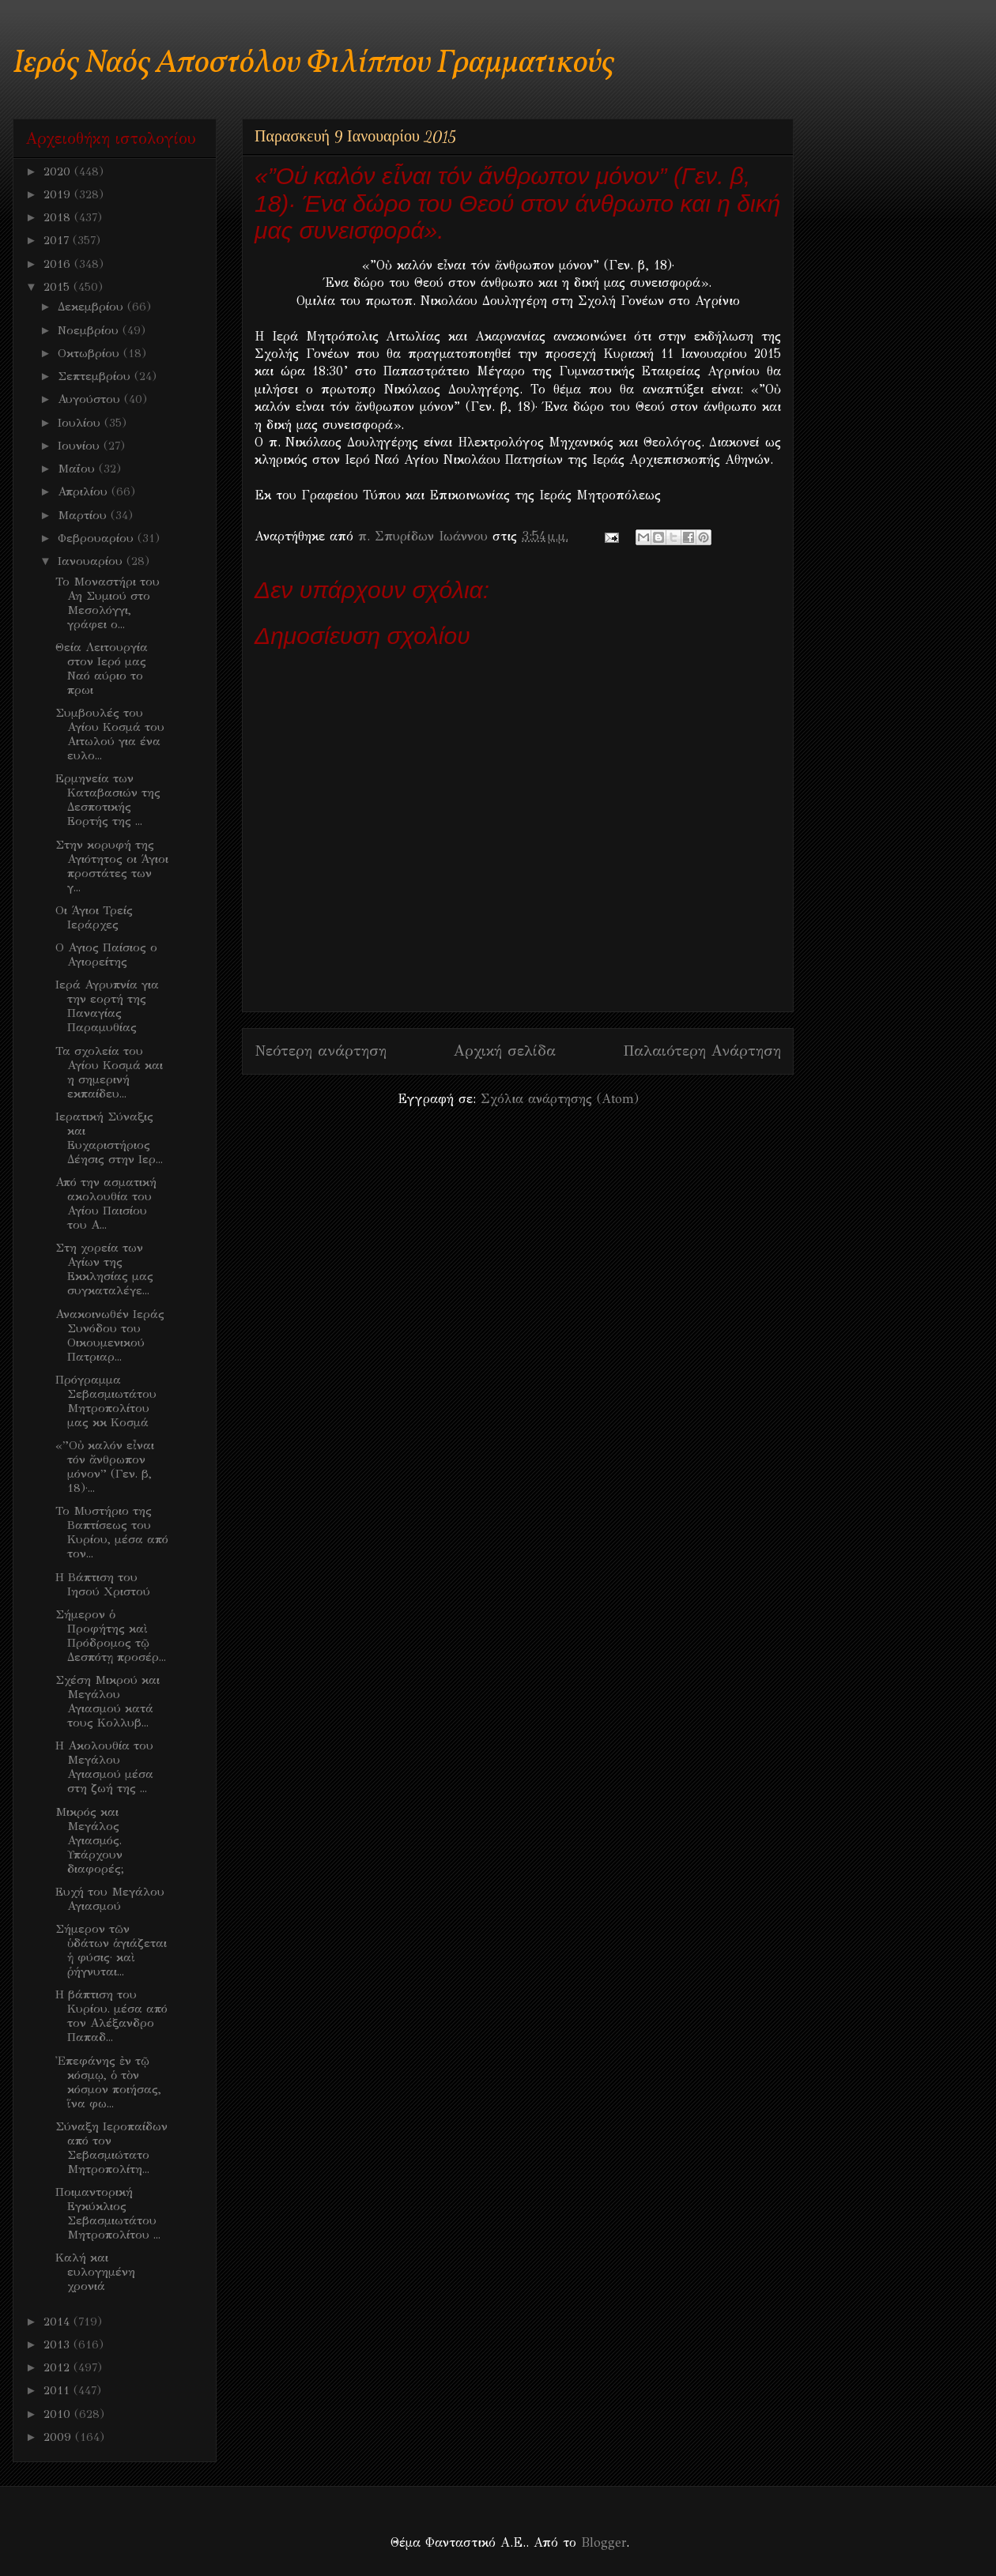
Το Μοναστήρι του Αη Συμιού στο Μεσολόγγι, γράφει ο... (107, 602)
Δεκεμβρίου (92, 306)
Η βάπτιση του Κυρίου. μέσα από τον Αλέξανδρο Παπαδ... (111, 2015)
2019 (58, 194)
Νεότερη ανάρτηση (321, 1050)
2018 (58, 217)
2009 (59, 2437)
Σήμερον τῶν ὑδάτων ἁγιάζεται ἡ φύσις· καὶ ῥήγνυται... (111, 1950)
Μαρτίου (84, 515)
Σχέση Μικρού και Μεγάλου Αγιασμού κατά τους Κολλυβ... (107, 1701)
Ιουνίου (81, 446)
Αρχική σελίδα (505, 1050)
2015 (58, 287)
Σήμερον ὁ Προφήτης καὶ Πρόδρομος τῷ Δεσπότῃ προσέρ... (110, 1635)
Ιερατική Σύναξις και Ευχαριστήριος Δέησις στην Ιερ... (109, 1137)
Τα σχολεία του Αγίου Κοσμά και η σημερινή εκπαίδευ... (109, 1072)
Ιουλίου (81, 423)
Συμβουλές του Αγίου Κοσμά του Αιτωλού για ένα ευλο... (109, 734)
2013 (58, 2344)
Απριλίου (84, 491)
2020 (58, 171)
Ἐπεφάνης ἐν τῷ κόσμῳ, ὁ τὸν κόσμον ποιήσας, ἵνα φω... (108, 2082)
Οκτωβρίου (90, 353)
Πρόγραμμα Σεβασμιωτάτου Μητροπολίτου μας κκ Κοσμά (106, 1401)
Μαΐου (78, 468)
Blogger (603, 2542)
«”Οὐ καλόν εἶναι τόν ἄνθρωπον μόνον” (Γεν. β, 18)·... (104, 1466)
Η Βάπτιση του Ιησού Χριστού (102, 1584)
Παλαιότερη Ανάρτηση (702, 1050)
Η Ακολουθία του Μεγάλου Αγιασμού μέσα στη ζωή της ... (104, 1766)
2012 (58, 2367)
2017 (58, 240)
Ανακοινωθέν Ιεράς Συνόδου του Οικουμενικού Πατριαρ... (109, 1335)
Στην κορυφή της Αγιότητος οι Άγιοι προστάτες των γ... (111, 866)
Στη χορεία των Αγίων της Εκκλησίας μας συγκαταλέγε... (104, 1269)
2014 (58, 2321)
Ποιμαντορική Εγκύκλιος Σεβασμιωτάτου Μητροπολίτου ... (107, 2213)
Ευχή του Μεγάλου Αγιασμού (109, 1899)
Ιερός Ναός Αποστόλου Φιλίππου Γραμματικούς (313, 63)
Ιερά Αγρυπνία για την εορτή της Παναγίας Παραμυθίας (107, 1005)
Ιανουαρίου (92, 561)
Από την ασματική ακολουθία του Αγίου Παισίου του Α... (106, 1203)
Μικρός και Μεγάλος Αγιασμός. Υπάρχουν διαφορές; (89, 1840)
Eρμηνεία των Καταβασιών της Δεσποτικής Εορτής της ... (107, 799)
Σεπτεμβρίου (96, 376)
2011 (58, 2390)
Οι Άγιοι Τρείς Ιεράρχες (94, 917)
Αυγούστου (91, 399)
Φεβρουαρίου (98, 538)
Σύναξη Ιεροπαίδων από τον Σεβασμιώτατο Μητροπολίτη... (111, 2147)
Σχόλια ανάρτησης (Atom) (560, 1098)
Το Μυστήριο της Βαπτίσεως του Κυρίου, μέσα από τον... (111, 1532)
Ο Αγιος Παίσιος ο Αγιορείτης (106, 954)
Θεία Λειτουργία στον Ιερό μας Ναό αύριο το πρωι (101, 668)
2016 (58, 264)
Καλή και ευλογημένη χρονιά (95, 2271)
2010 (58, 2414)
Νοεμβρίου (90, 330)
